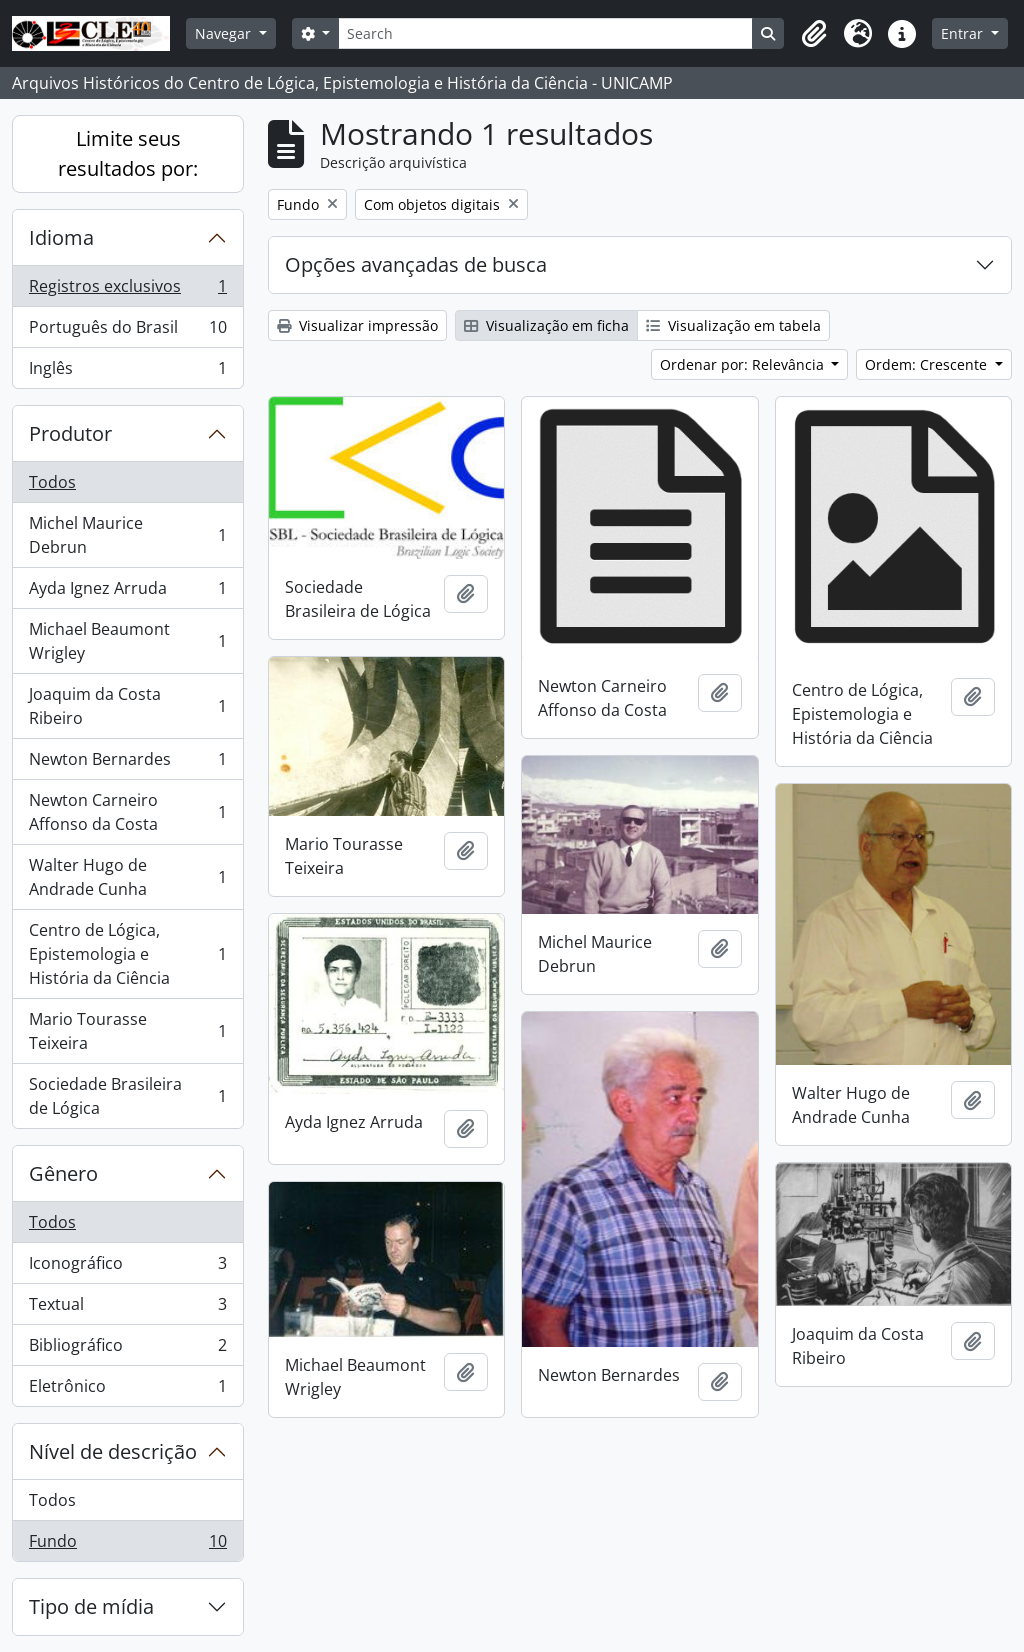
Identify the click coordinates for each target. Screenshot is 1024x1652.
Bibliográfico (127, 1349)
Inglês (127, 372)
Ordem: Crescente (928, 364)
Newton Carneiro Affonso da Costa (127, 812)
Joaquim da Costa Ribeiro (127, 706)
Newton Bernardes (127, 763)
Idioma (61, 237)
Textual (127, 1308)
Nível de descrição (113, 1451)
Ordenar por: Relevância (744, 364)
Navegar (225, 33)
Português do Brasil (127, 331)
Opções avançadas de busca (416, 264)
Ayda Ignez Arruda (127, 592)
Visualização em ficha (546, 325)
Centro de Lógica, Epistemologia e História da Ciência (127, 954)
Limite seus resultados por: (128, 153)
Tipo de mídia (91, 1606)
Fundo (127, 1545)
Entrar (964, 33)
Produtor (70, 433)
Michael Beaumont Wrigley (127, 641)
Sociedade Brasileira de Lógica (127, 1096)
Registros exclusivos (127, 290)
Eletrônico (127, 1390)
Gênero (63, 1173)
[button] (814, 34)
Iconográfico (127, 1267)
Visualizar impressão (357, 325)
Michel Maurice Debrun (127, 535)
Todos (52, 482)
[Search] (545, 33)
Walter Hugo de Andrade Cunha (127, 877)
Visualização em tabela (733, 325)
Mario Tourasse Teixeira (127, 1031)
